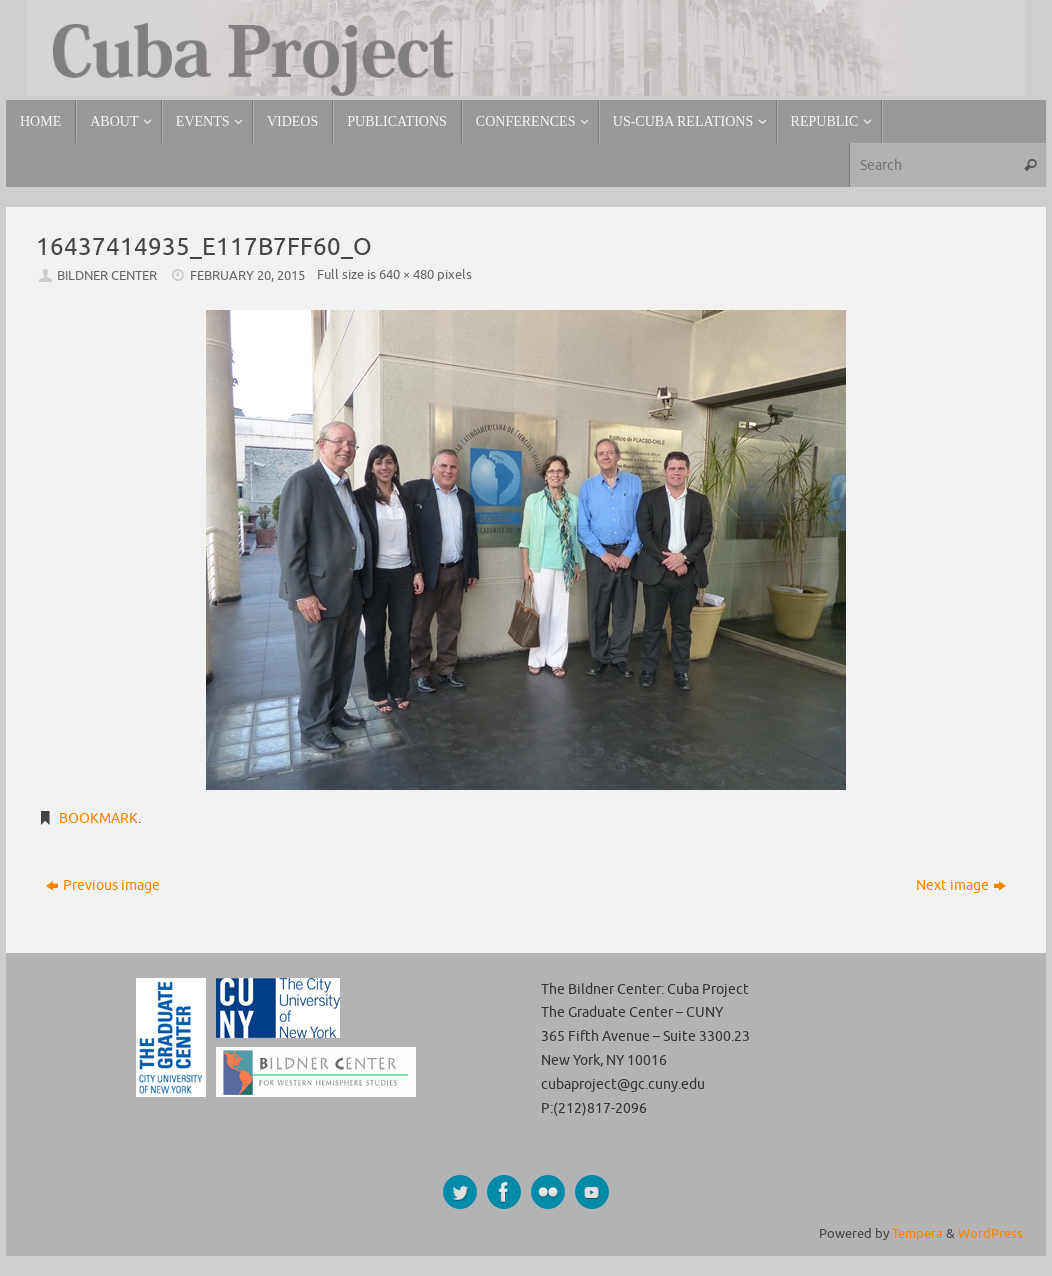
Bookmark (98, 818)
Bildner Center (107, 276)
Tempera (917, 1234)
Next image (961, 885)
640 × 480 (406, 275)
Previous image (103, 885)
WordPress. (992, 1234)
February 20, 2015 (247, 276)
